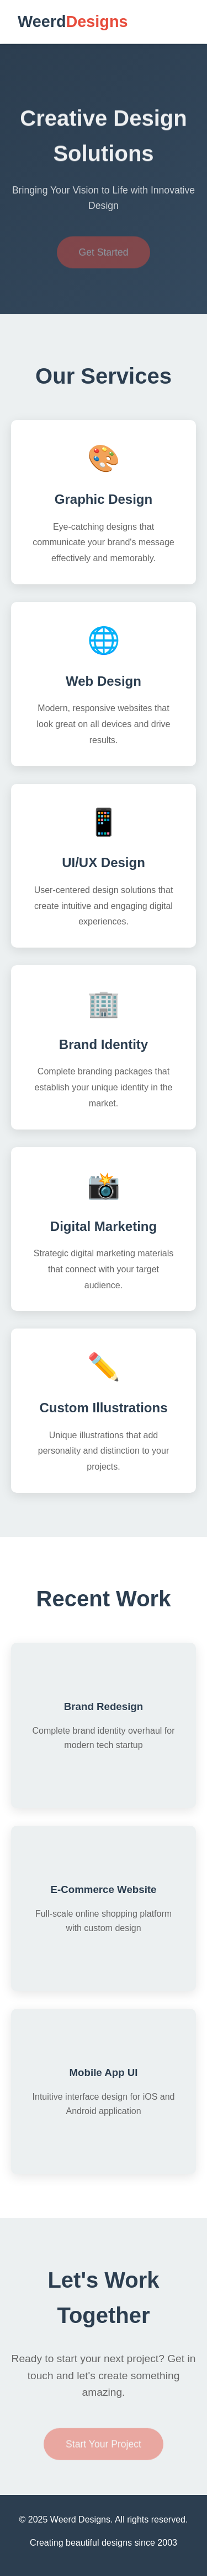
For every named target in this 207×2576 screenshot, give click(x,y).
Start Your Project (103, 2447)
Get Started (104, 256)
